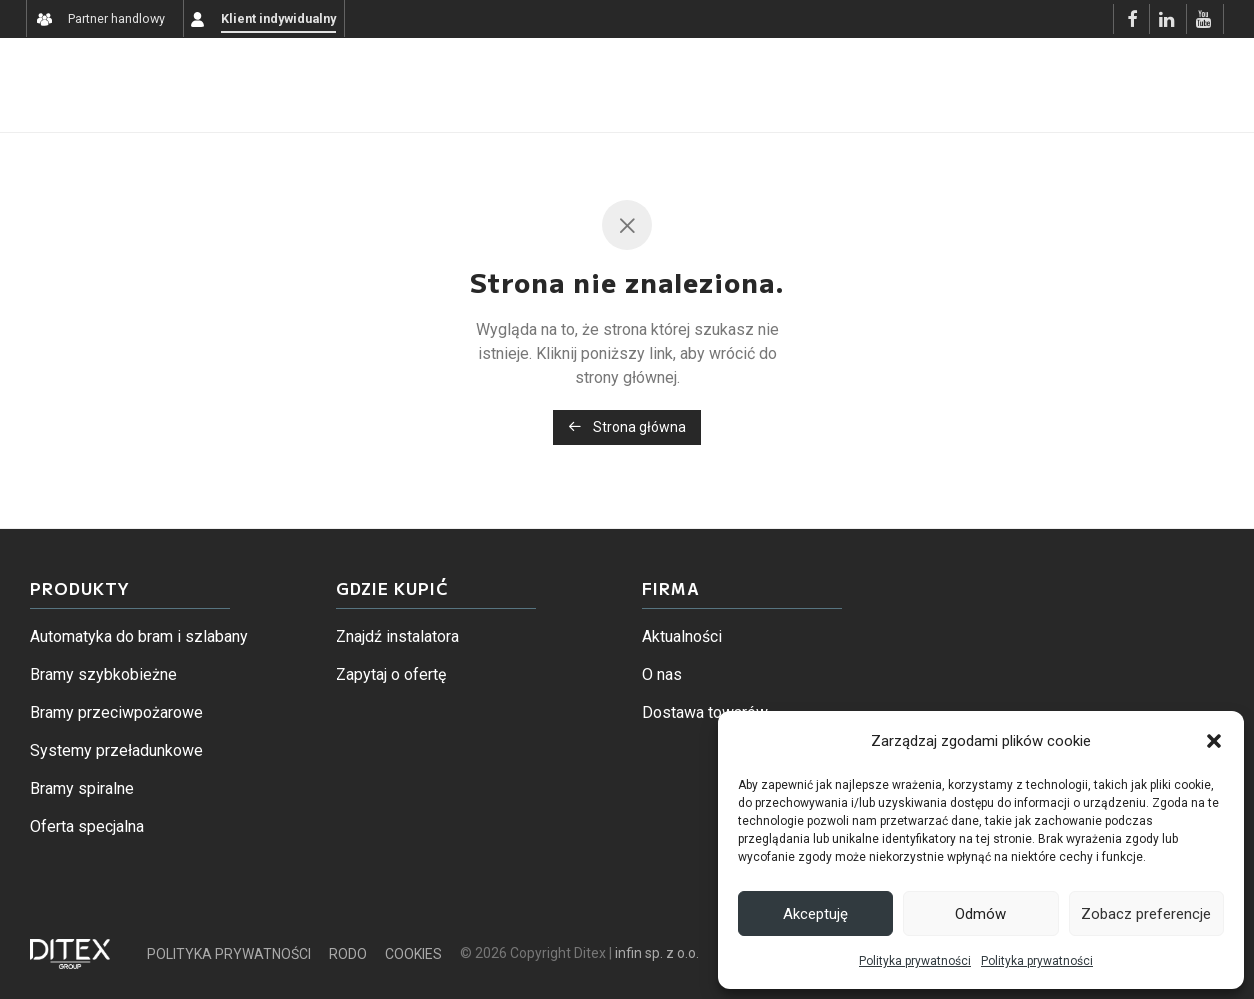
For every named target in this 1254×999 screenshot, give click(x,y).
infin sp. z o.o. (657, 953)
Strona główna (627, 427)
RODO (348, 954)
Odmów (980, 914)
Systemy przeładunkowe (116, 750)
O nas (662, 674)
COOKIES (413, 954)
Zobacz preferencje (1146, 914)
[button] (1214, 741)
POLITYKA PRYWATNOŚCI (229, 954)
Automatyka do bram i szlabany (139, 636)
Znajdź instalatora (397, 636)
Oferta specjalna (87, 826)
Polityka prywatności (915, 961)
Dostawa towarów (705, 712)
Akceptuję (815, 914)
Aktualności (682, 636)
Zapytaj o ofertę (391, 674)
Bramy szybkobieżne (103, 674)
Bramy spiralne (82, 788)
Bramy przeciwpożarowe (116, 712)
